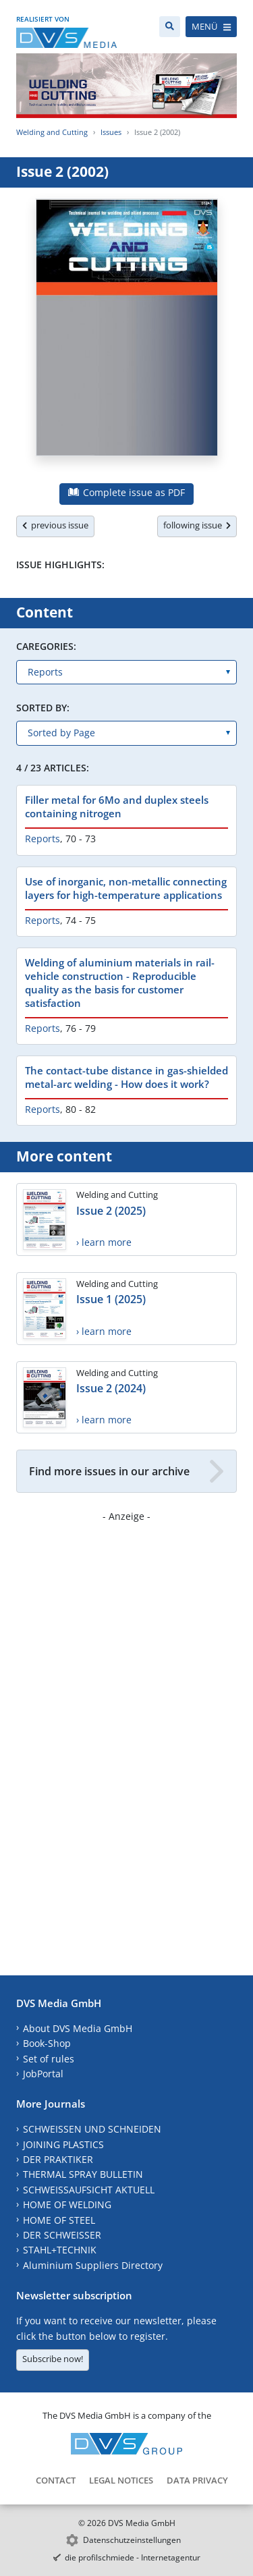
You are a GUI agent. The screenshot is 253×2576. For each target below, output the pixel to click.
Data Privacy (197, 2480)
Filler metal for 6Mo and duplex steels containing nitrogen (116, 806)
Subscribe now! (52, 2359)
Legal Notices (121, 2480)
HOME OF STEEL (59, 2220)
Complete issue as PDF (126, 492)
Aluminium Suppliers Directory (93, 2265)
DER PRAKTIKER (58, 2159)
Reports (42, 838)
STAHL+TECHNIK (59, 2249)
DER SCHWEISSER (62, 2234)
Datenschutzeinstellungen (132, 2540)
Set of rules (48, 2058)
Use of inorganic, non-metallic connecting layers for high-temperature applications (126, 888)
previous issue (55, 525)
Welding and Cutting (52, 132)
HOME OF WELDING (67, 2204)
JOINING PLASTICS (63, 2144)
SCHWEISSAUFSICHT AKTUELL (88, 2189)
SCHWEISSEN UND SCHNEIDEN (92, 2128)
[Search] (169, 26)
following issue (197, 525)
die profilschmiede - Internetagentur (132, 2557)
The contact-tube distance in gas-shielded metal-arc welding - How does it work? (126, 1077)
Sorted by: (42, 707)
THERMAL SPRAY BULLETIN (83, 2174)
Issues (111, 132)
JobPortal (43, 2073)
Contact (56, 2480)
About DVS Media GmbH (77, 2028)
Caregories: (46, 646)
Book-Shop (47, 2043)
